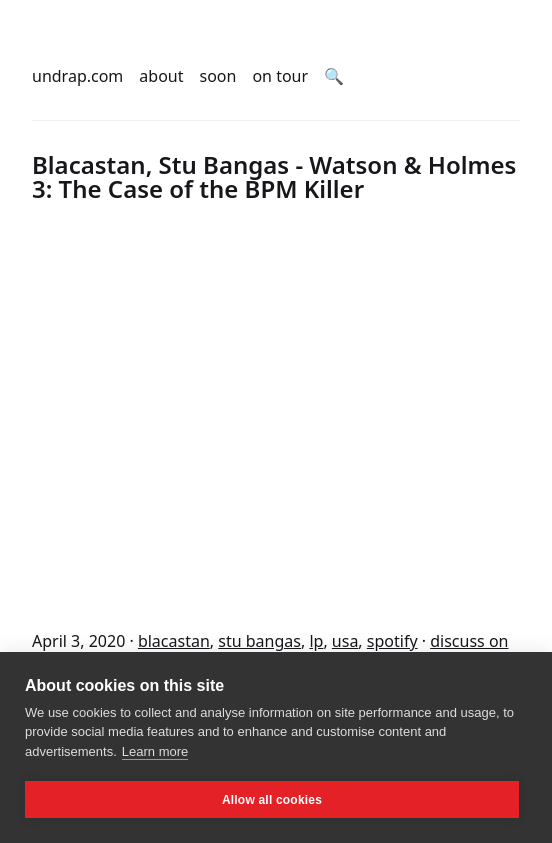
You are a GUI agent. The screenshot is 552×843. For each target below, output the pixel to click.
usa (345, 641)
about (161, 76)
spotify (392, 641)
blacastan (174, 641)
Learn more (155, 751)
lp (316, 641)
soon (218, 76)
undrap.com (77, 76)
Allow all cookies (272, 800)
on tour (280, 76)
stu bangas (259, 641)
